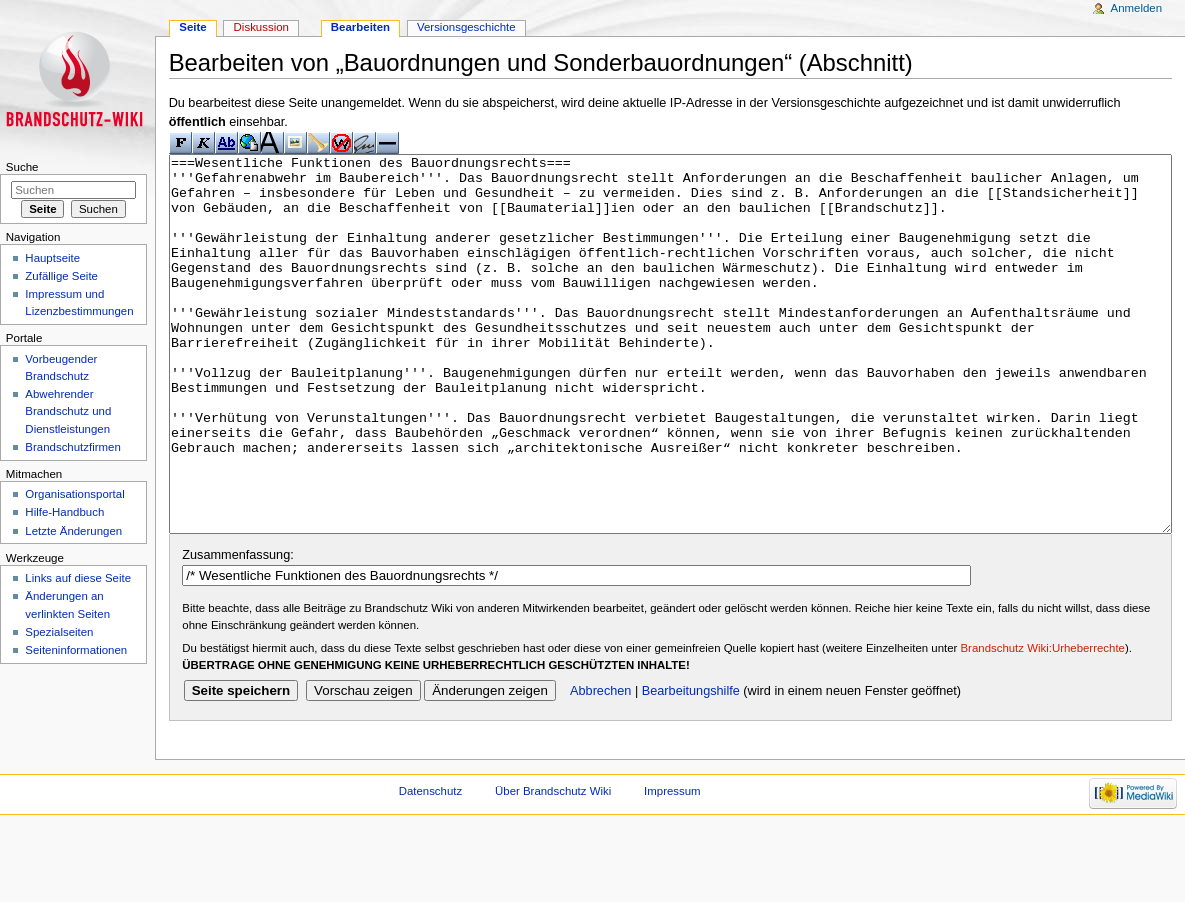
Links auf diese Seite (78, 578)
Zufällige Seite (61, 276)
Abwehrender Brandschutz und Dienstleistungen (68, 411)
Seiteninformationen (76, 650)
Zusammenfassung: (237, 630)
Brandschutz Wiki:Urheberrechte (1043, 723)
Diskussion (261, 27)
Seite (192, 27)
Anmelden (1137, 8)
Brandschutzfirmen (72, 447)
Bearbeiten (360, 27)
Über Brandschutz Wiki (553, 866)
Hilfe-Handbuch (64, 512)
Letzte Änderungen (73, 531)
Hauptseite (52, 258)
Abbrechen (600, 766)
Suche (22, 167)
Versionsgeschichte (466, 27)
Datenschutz (431, 866)
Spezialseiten (59, 632)
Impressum (672, 866)
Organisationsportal (74, 494)
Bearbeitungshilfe (691, 766)
